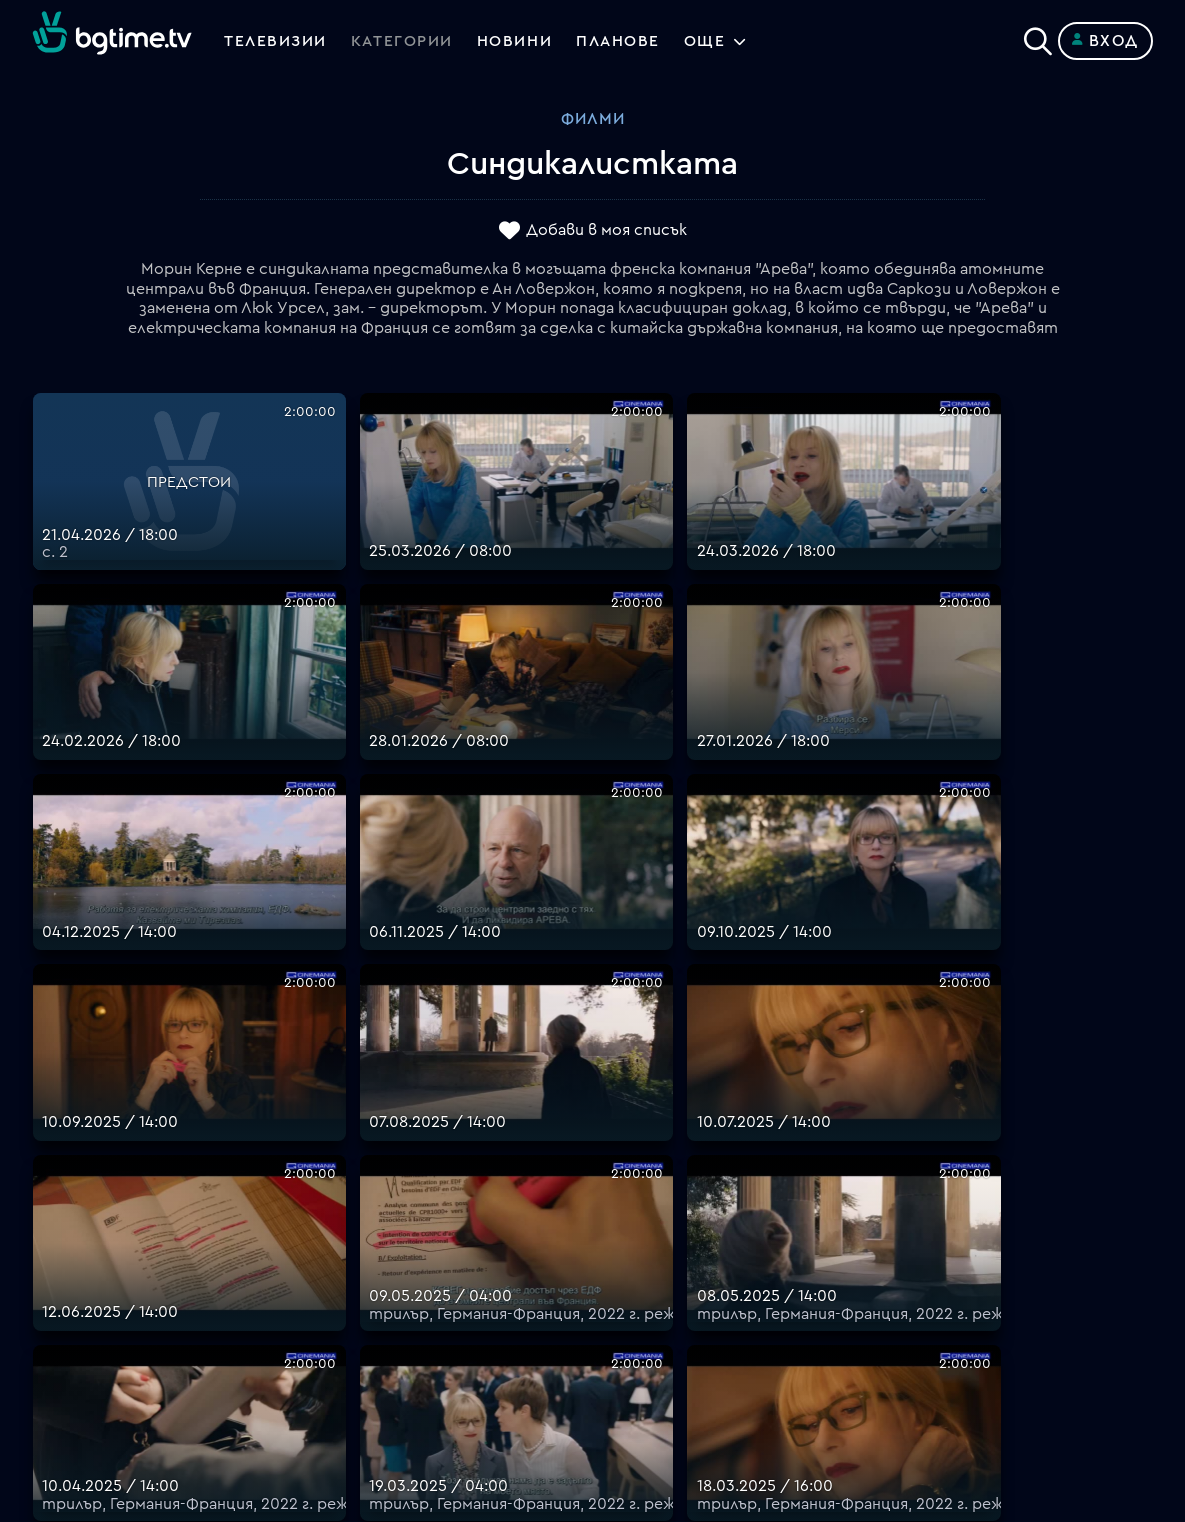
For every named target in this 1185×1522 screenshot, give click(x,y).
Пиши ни (625, 1356)
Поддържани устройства (694, 1212)
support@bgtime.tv (384, 1380)
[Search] (1038, 37)
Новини (518, 41)
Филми (593, 119)
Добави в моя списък (606, 231)
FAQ (608, 1164)
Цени (612, 1236)
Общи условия (649, 1260)
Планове (625, 1188)
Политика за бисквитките (698, 1332)
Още (711, 41)
